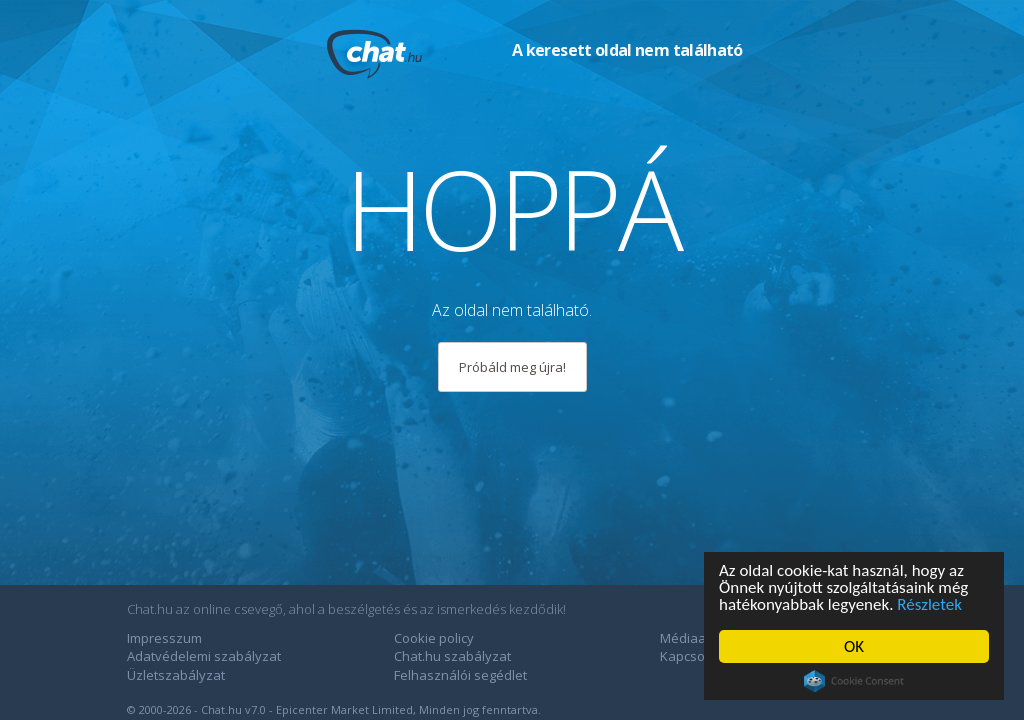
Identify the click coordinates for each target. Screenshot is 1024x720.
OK (854, 646)
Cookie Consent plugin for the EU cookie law (854, 681)
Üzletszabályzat (176, 675)
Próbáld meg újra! (512, 367)
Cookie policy (434, 638)
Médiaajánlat (700, 638)
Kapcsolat (690, 656)
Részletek (929, 604)
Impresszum (164, 638)
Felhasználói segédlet (460, 675)
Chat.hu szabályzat (452, 656)
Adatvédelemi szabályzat (204, 656)
